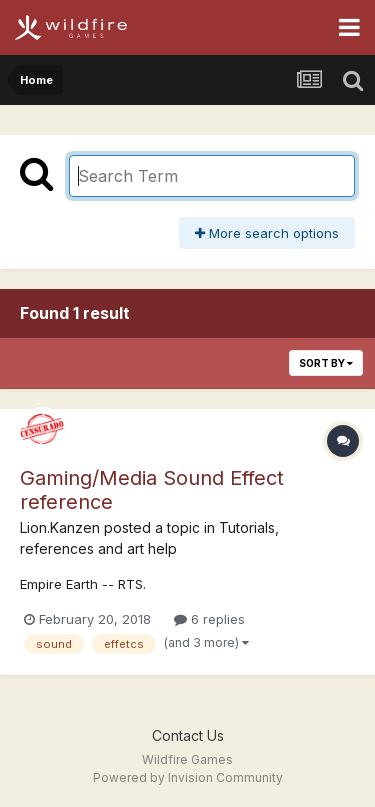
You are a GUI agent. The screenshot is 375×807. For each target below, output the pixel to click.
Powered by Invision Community (188, 777)
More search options (267, 233)
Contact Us (188, 735)
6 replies (209, 619)
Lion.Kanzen (60, 527)
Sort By (326, 363)
